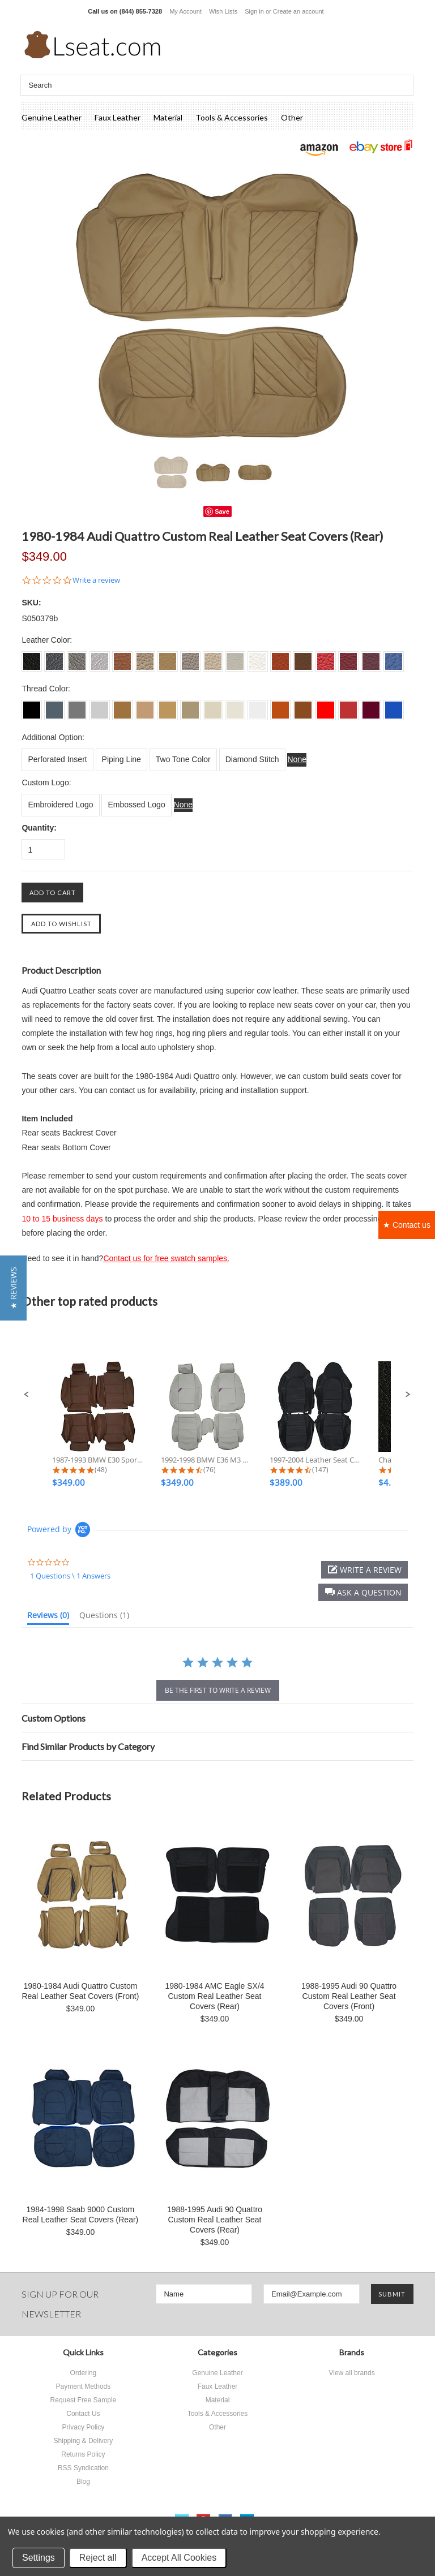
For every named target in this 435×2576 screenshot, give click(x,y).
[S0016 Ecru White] (235, 657)
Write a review (96, 580)
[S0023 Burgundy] (371, 657)
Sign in (254, 11)
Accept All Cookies (179, 2557)
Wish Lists (223, 11)
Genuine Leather (52, 117)
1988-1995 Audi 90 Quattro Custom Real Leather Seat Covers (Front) (348, 1996)
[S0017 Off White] (258, 657)
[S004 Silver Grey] (99, 657)
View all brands (351, 2373)
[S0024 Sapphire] (393, 657)
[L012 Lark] (145, 706)
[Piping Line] (121, 760)
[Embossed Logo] (136, 805)
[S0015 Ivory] (213, 657)
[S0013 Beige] (167, 657)
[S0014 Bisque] (190, 657)
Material (167, 117)
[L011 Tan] (122, 706)
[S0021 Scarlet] (325, 657)
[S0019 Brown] (303, 657)
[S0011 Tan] (122, 657)
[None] (296, 760)
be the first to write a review (218, 1690)
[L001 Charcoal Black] (32, 706)
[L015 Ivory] (213, 706)
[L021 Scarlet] (325, 706)
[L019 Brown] (303, 706)
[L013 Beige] (167, 706)
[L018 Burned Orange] (280, 706)
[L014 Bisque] (190, 706)
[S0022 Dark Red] (348, 657)
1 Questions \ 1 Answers (70, 1576)
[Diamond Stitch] (252, 760)
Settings (38, 2557)
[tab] (48, 1617)
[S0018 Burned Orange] (280, 657)
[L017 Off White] (258, 706)
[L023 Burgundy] (371, 706)
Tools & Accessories (231, 117)
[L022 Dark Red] (348, 706)
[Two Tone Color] (183, 760)
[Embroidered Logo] (60, 805)
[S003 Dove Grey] (77, 657)
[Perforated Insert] (57, 760)
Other (292, 117)
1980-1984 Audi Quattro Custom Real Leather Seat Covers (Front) (80, 1991)
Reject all (98, 2557)
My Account (185, 11)
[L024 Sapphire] (393, 706)
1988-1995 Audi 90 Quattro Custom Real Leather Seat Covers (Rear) (214, 2219)
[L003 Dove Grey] (77, 706)
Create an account (298, 11)
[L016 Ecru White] (235, 706)
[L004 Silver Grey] (99, 706)
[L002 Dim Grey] (54, 706)
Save (222, 511)
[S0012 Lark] (145, 657)
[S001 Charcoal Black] (32, 657)
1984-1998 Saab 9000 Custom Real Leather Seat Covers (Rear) (81, 2214)
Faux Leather (117, 117)
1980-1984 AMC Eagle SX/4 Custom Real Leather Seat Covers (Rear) (214, 1996)
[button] (27, 1395)
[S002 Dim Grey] (54, 657)
